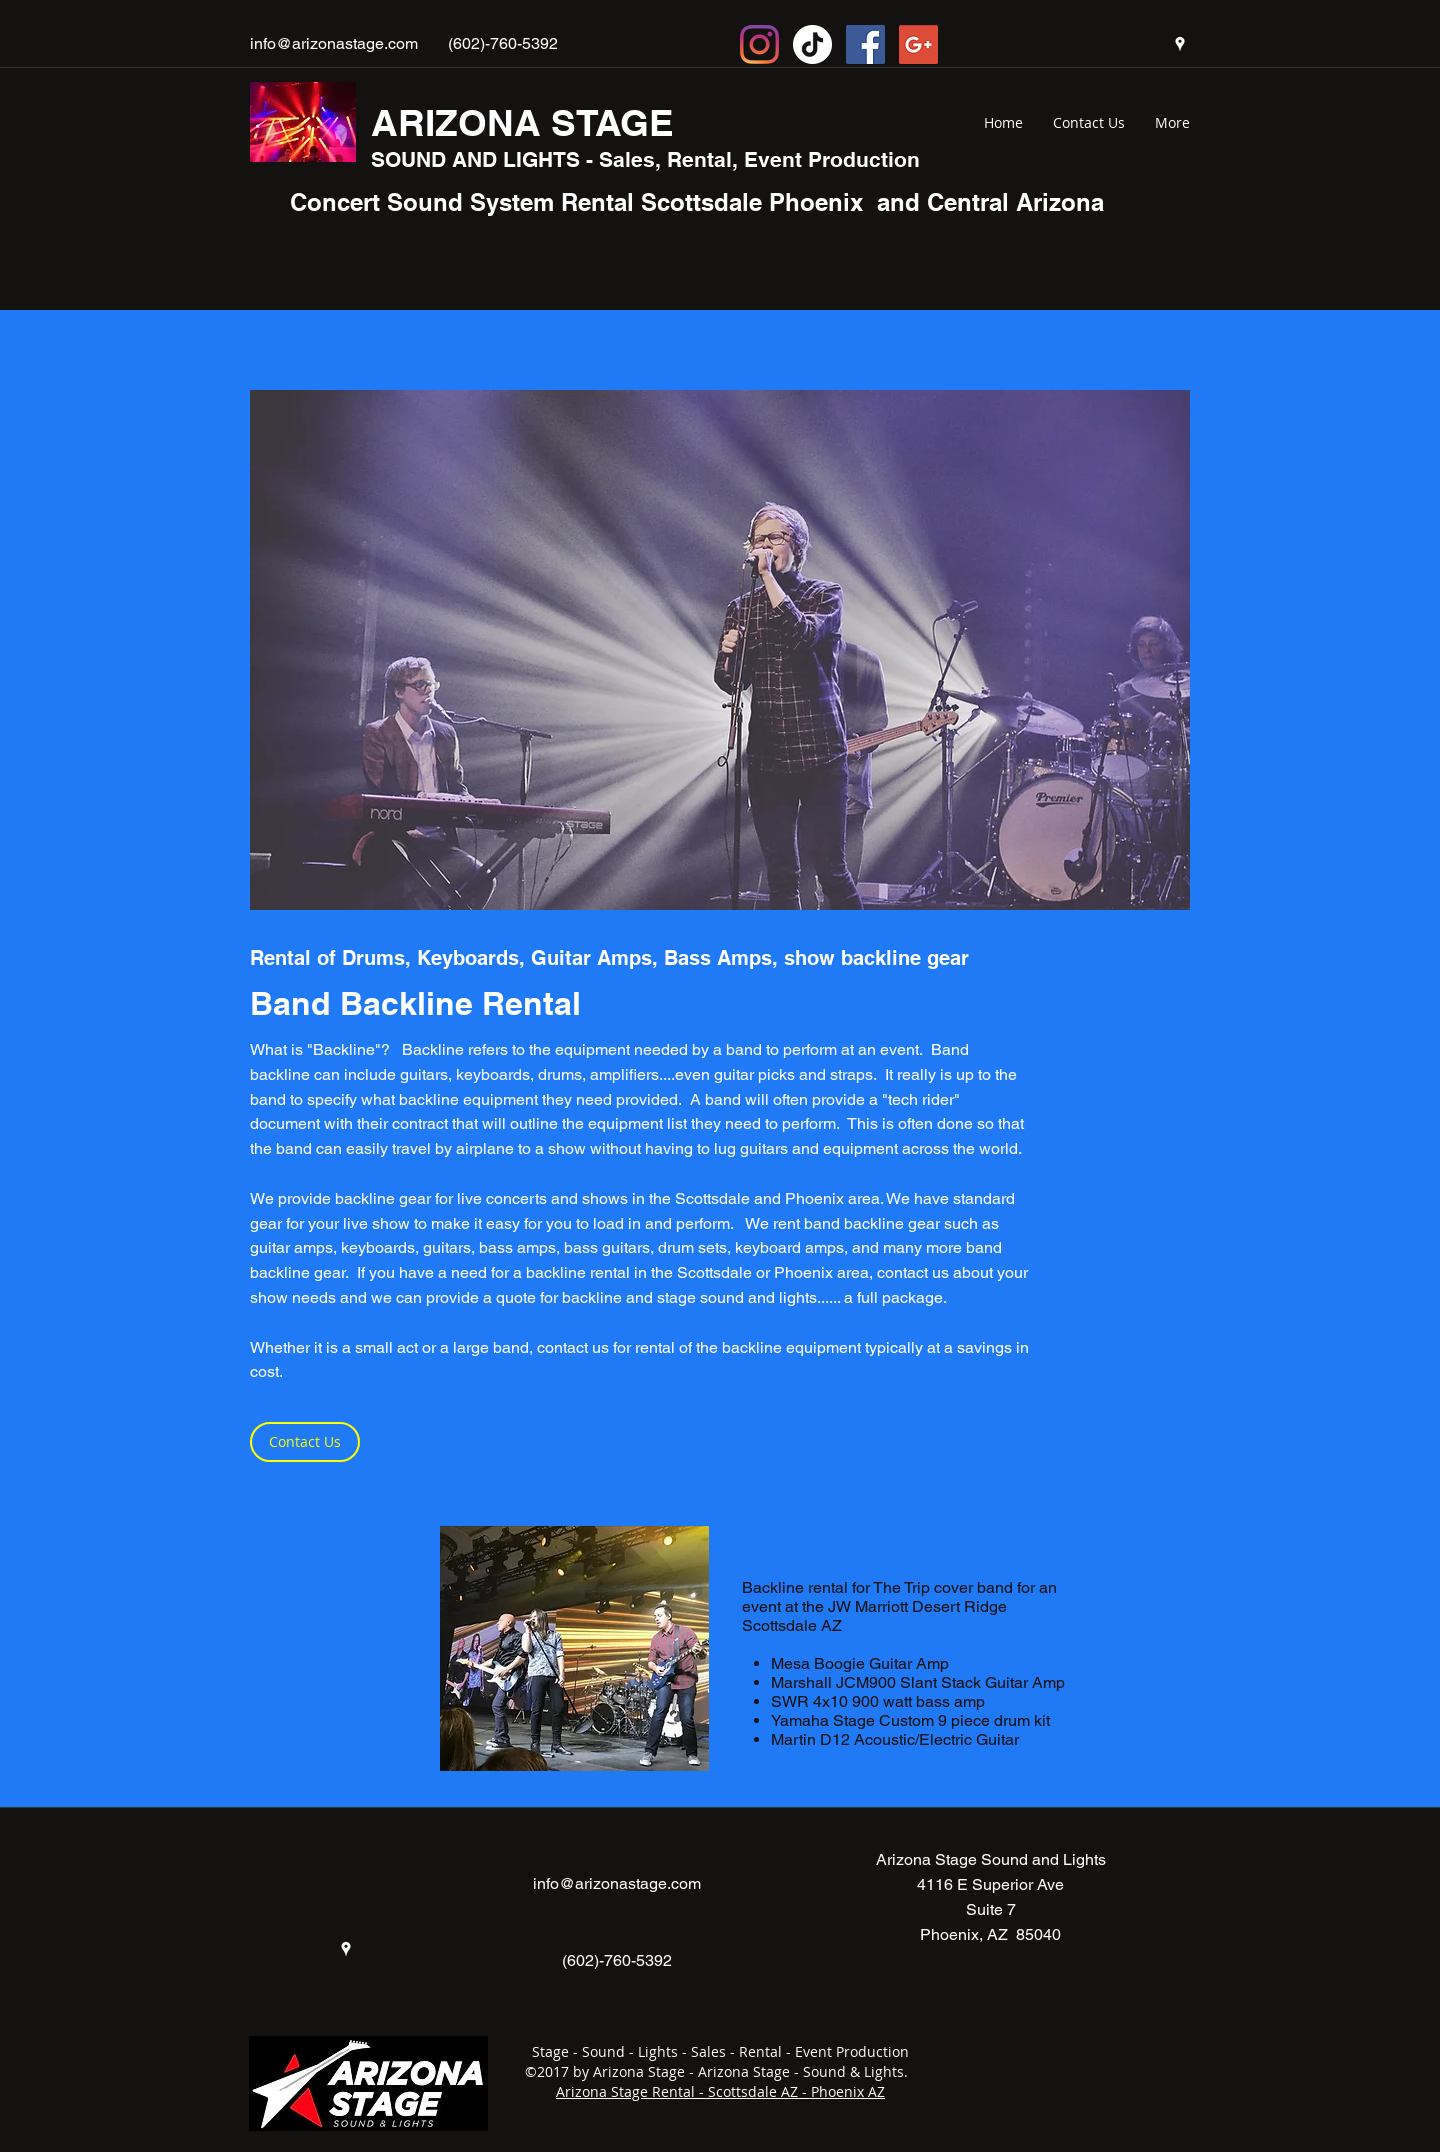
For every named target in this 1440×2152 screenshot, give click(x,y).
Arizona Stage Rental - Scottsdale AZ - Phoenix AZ (720, 2091)
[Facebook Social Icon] (865, 44)
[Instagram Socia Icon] (759, 44)
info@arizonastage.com (334, 43)
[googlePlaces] (1180, 44)
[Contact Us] (305, 1442)
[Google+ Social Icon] (918, 44)
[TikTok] (812, 44)
